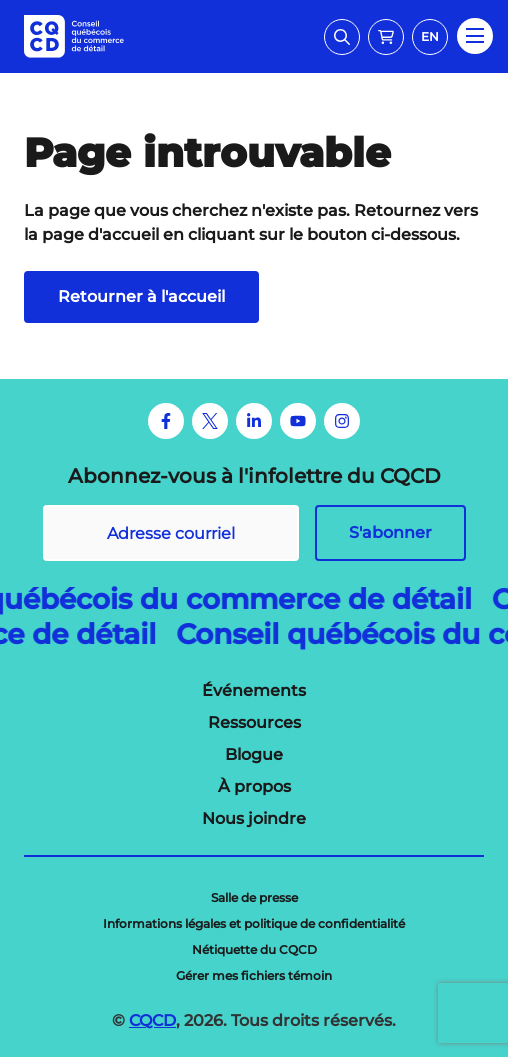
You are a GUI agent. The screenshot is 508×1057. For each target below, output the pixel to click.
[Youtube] (298, 421)
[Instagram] (342, 421)
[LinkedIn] (254, 421)
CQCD (152, 1020)
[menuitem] (254, 691)
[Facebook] (166, 421)
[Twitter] (210, 421)
